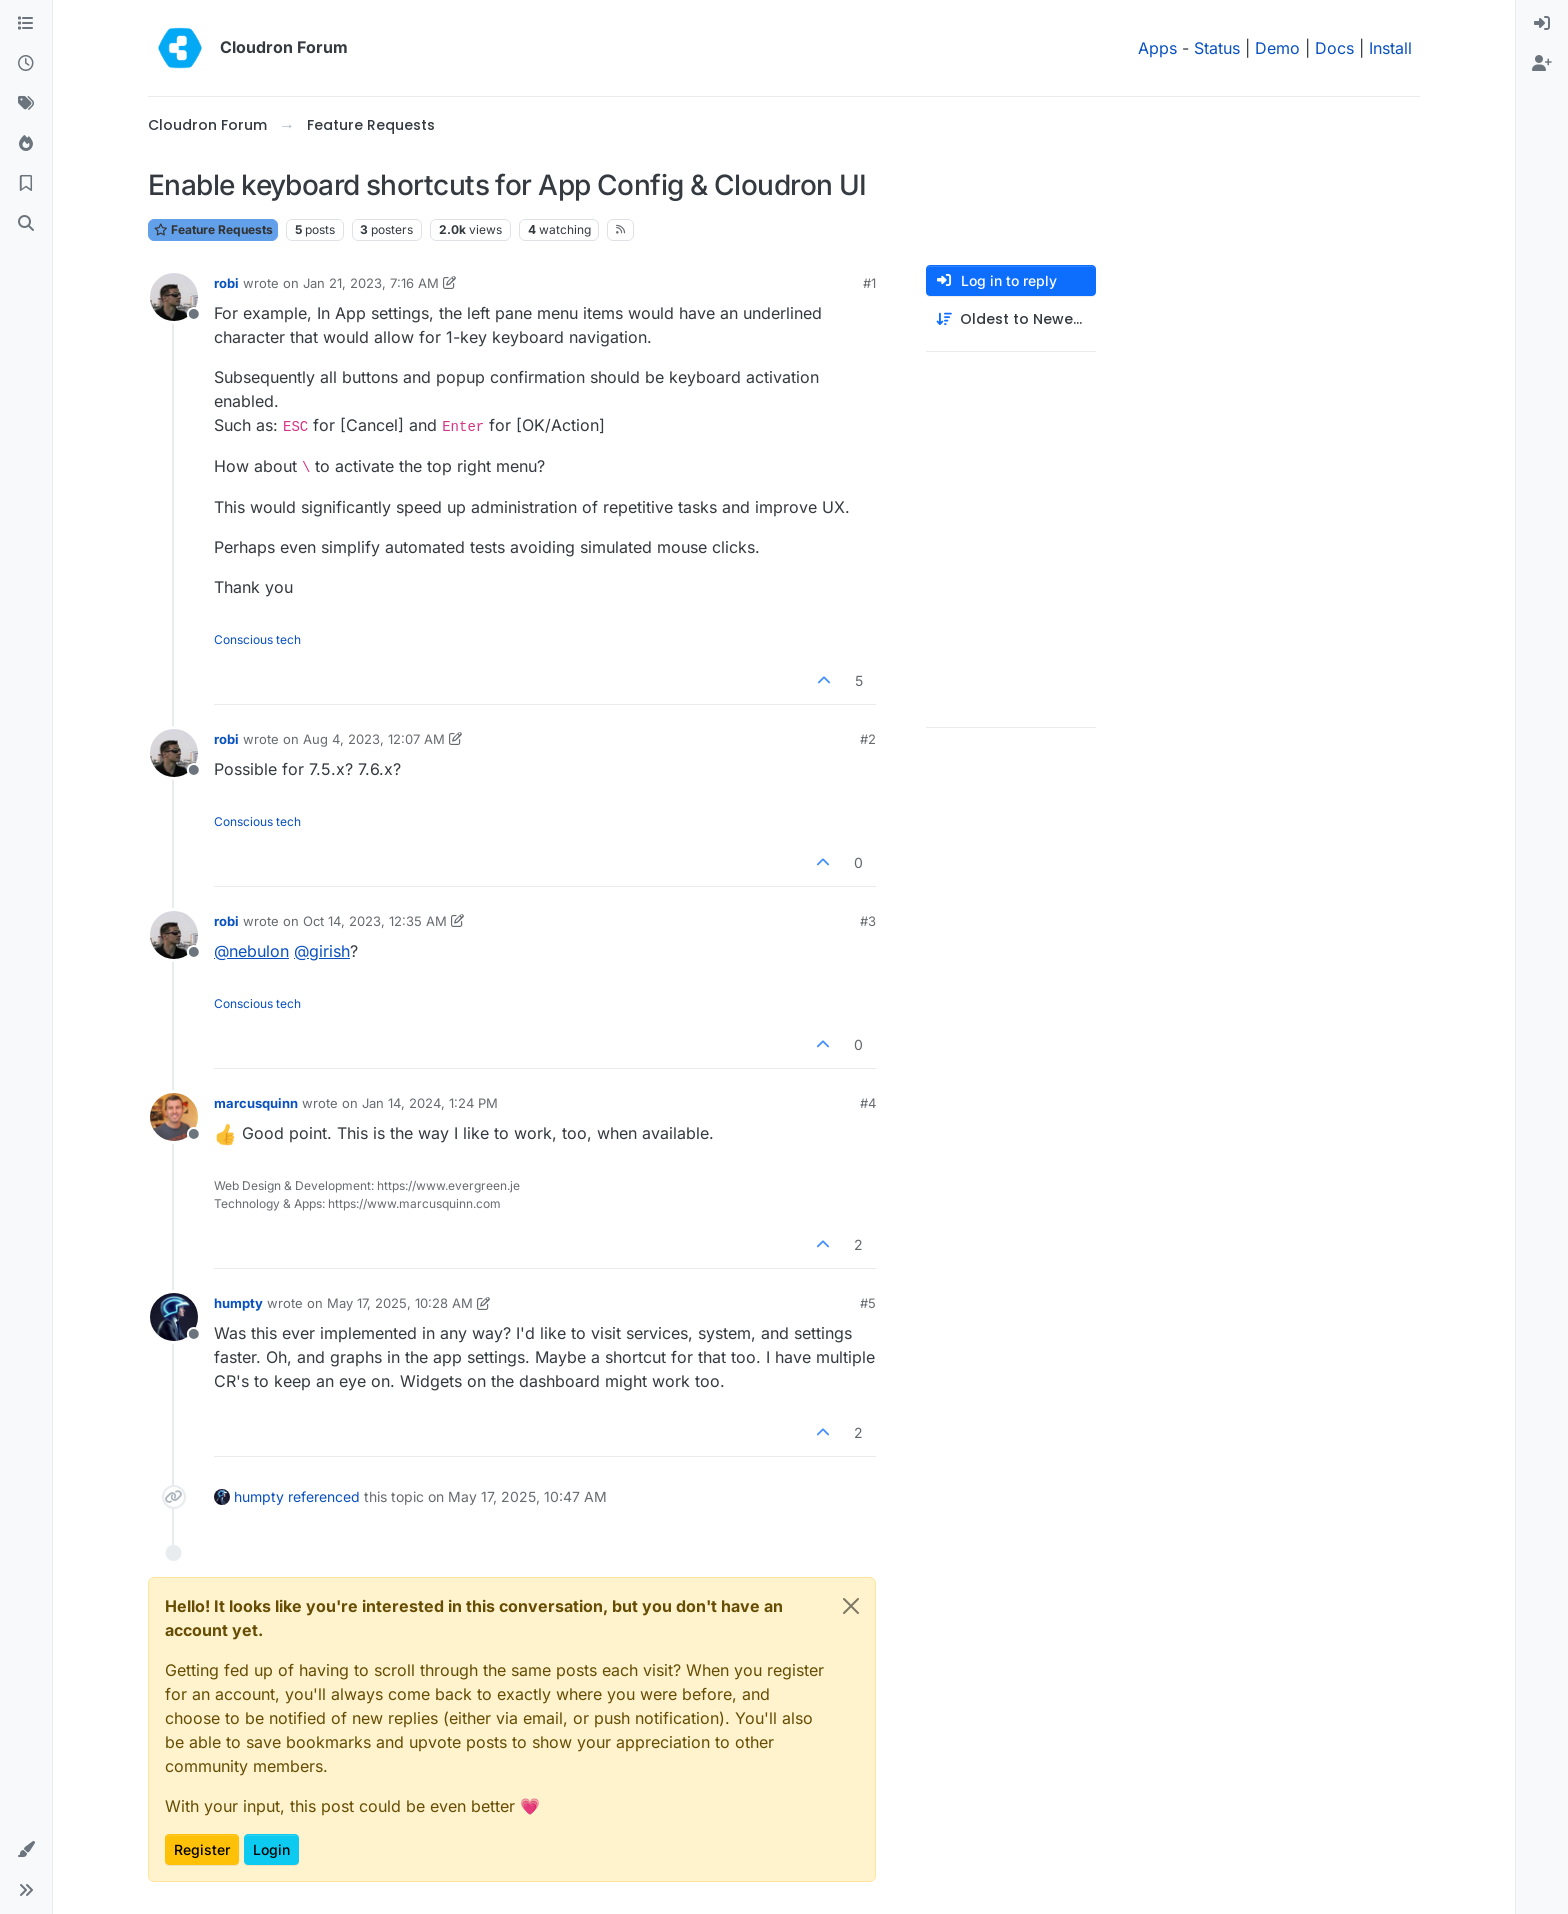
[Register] (1542, 64)
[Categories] (26, 24)
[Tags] (26, 104)
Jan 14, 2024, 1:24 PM (430, 1103)
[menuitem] (1542, 24)
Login (271, 1849)
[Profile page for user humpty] (174, 1317)
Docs (1334, 48)
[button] (26, 1850)
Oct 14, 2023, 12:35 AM (375, 921)
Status (1217, 48)
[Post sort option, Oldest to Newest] (1011, 319)
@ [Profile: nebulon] (251, 951)
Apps (1157, 48)
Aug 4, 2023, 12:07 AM (374, 739)
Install (1390, 48)
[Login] (1542, 24)
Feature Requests (213, 229)
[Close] (851, 1606)
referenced (324, 1496)
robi (226, 283)
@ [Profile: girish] (322, 951)
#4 (868, 1103)
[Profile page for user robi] (174, 297)
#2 (868, 739)
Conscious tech (257, 639)
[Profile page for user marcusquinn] (174, 1117)
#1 (869, 283)
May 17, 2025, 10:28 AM (400, 1303)
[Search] (26, 224)
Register (202, 1849)
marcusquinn (256, 1103)
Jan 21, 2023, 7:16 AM (371, 283)
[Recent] (26, 64)
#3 (868, 921)
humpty (238, 1303)
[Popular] (26, 144)
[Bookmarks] (26, 184)
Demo (1277, 48)
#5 (868, 1303)
